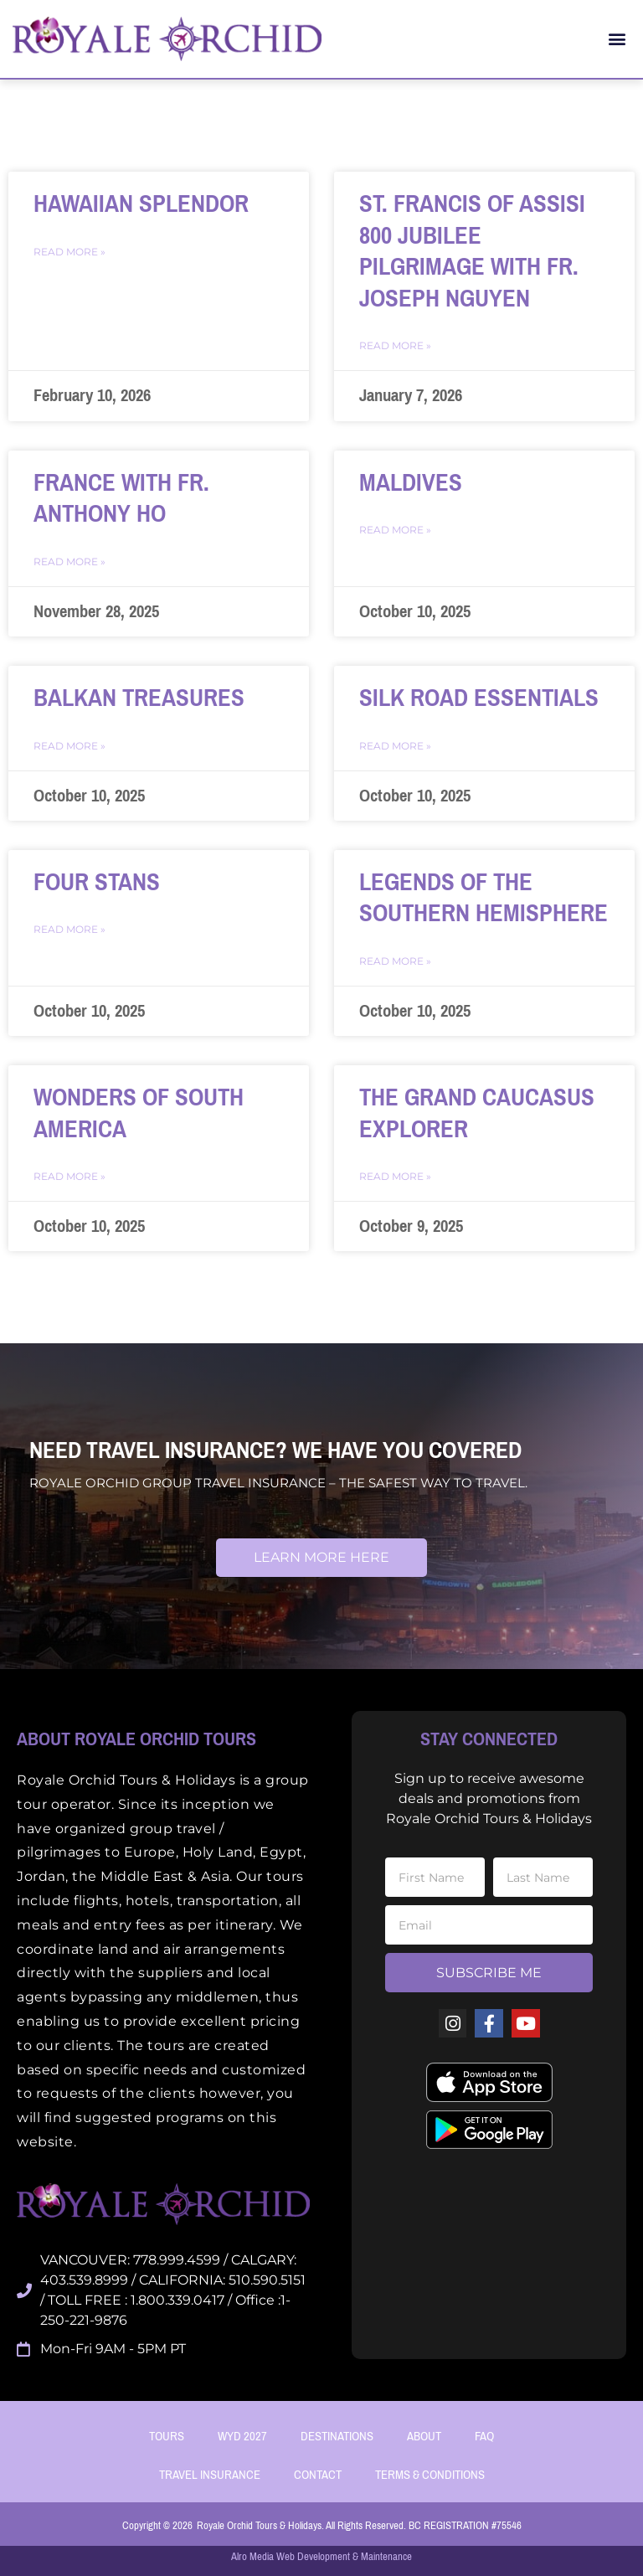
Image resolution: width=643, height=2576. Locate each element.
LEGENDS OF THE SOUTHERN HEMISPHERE (483, 898)
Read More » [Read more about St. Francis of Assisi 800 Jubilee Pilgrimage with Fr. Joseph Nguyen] (395, 345)
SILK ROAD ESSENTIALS (479, 698)
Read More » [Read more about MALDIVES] (395, 529)
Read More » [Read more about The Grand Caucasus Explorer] (395, 1176)
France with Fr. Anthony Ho (121, 499)
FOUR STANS (96, 882)
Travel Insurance (209, 2474)
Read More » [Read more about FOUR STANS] (69, 929)
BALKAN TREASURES (138, 698)
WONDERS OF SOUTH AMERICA (138, 1113)
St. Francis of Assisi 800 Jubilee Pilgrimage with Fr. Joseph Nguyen (472, 251)
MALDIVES (410, 483)
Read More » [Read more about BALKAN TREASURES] (69, 745)
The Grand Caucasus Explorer (476, 1113)
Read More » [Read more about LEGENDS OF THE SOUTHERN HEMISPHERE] (395, 961)
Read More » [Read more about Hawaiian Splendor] (69, 251)
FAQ (484, 2436)
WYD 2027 (242, 2436)
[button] (616, 39)
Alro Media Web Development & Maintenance (321, 2556)
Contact (318, 2474)
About (424, 2436)
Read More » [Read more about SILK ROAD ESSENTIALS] (395, 745)
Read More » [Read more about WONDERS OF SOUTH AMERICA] (69, 1176)
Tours (166, 2436)
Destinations (337, 2436)
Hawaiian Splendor (141, 204)
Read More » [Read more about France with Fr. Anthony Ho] (69, 561)
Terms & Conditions (430, 2474)
